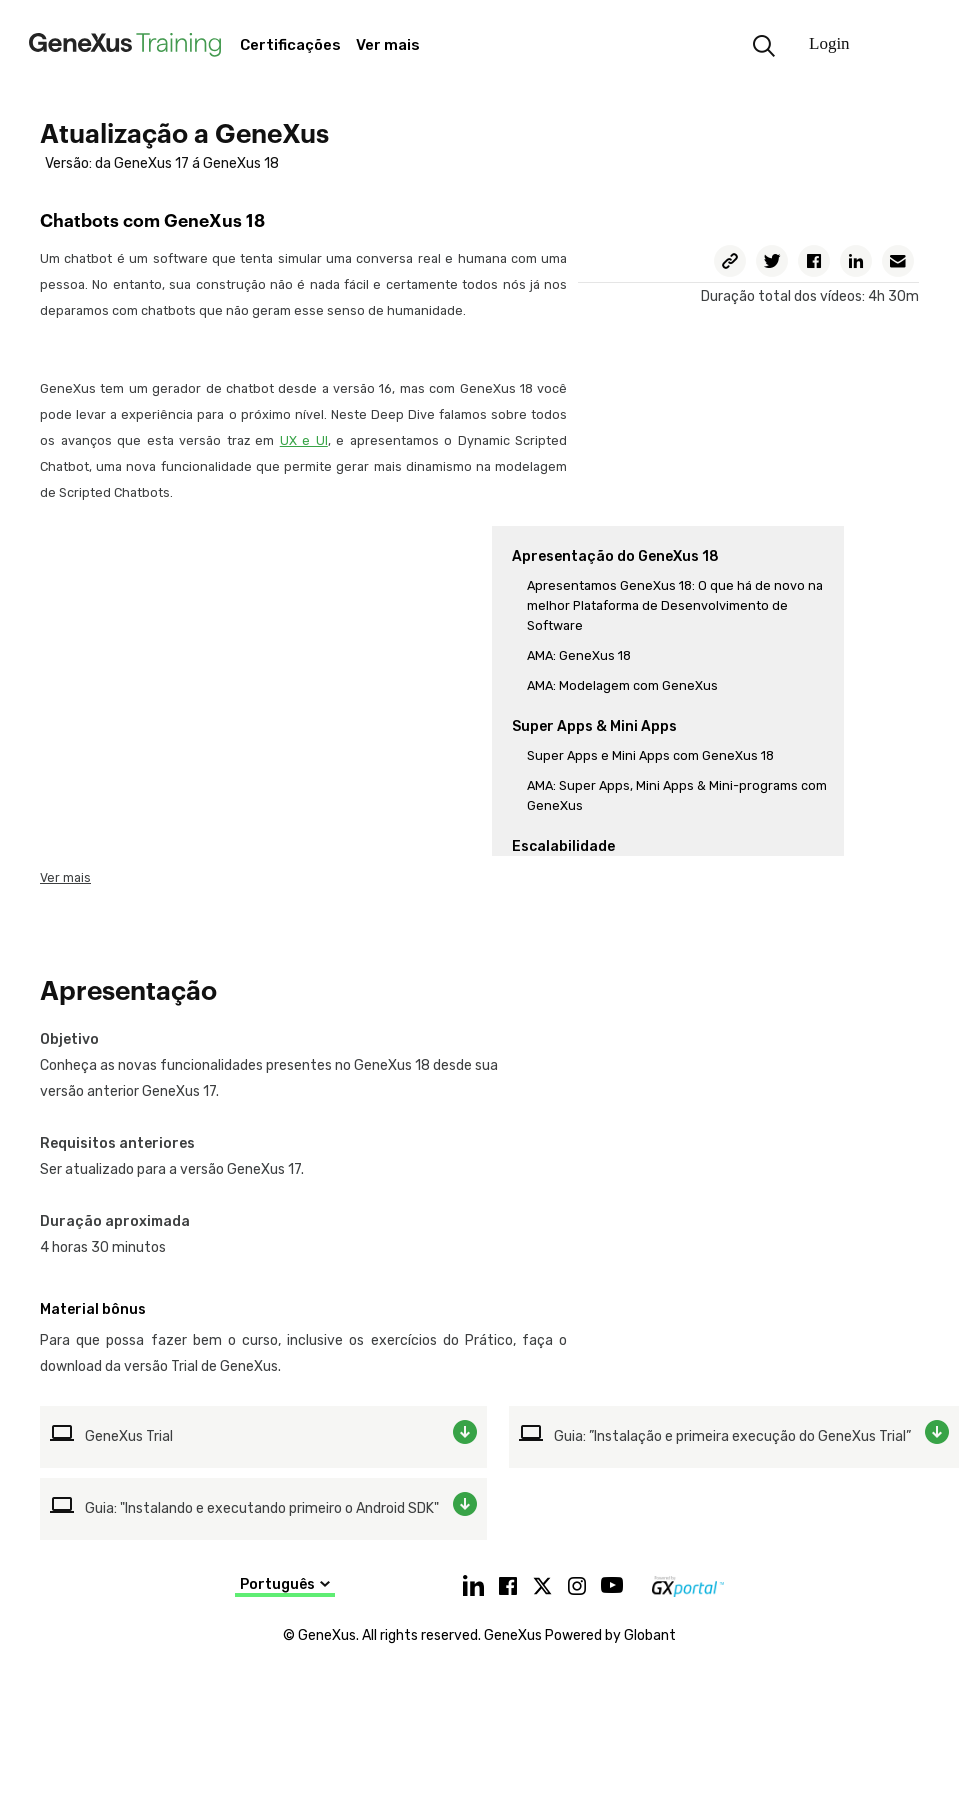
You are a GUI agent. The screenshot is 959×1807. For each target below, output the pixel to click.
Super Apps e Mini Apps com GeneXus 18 (650, 755)
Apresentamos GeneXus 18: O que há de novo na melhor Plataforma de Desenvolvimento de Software (675, 605)
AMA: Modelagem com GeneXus (622, 685)
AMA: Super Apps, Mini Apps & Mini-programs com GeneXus (677, 795)
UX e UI (304, 440)
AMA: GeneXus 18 (579, 655)
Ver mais (65, 877)
